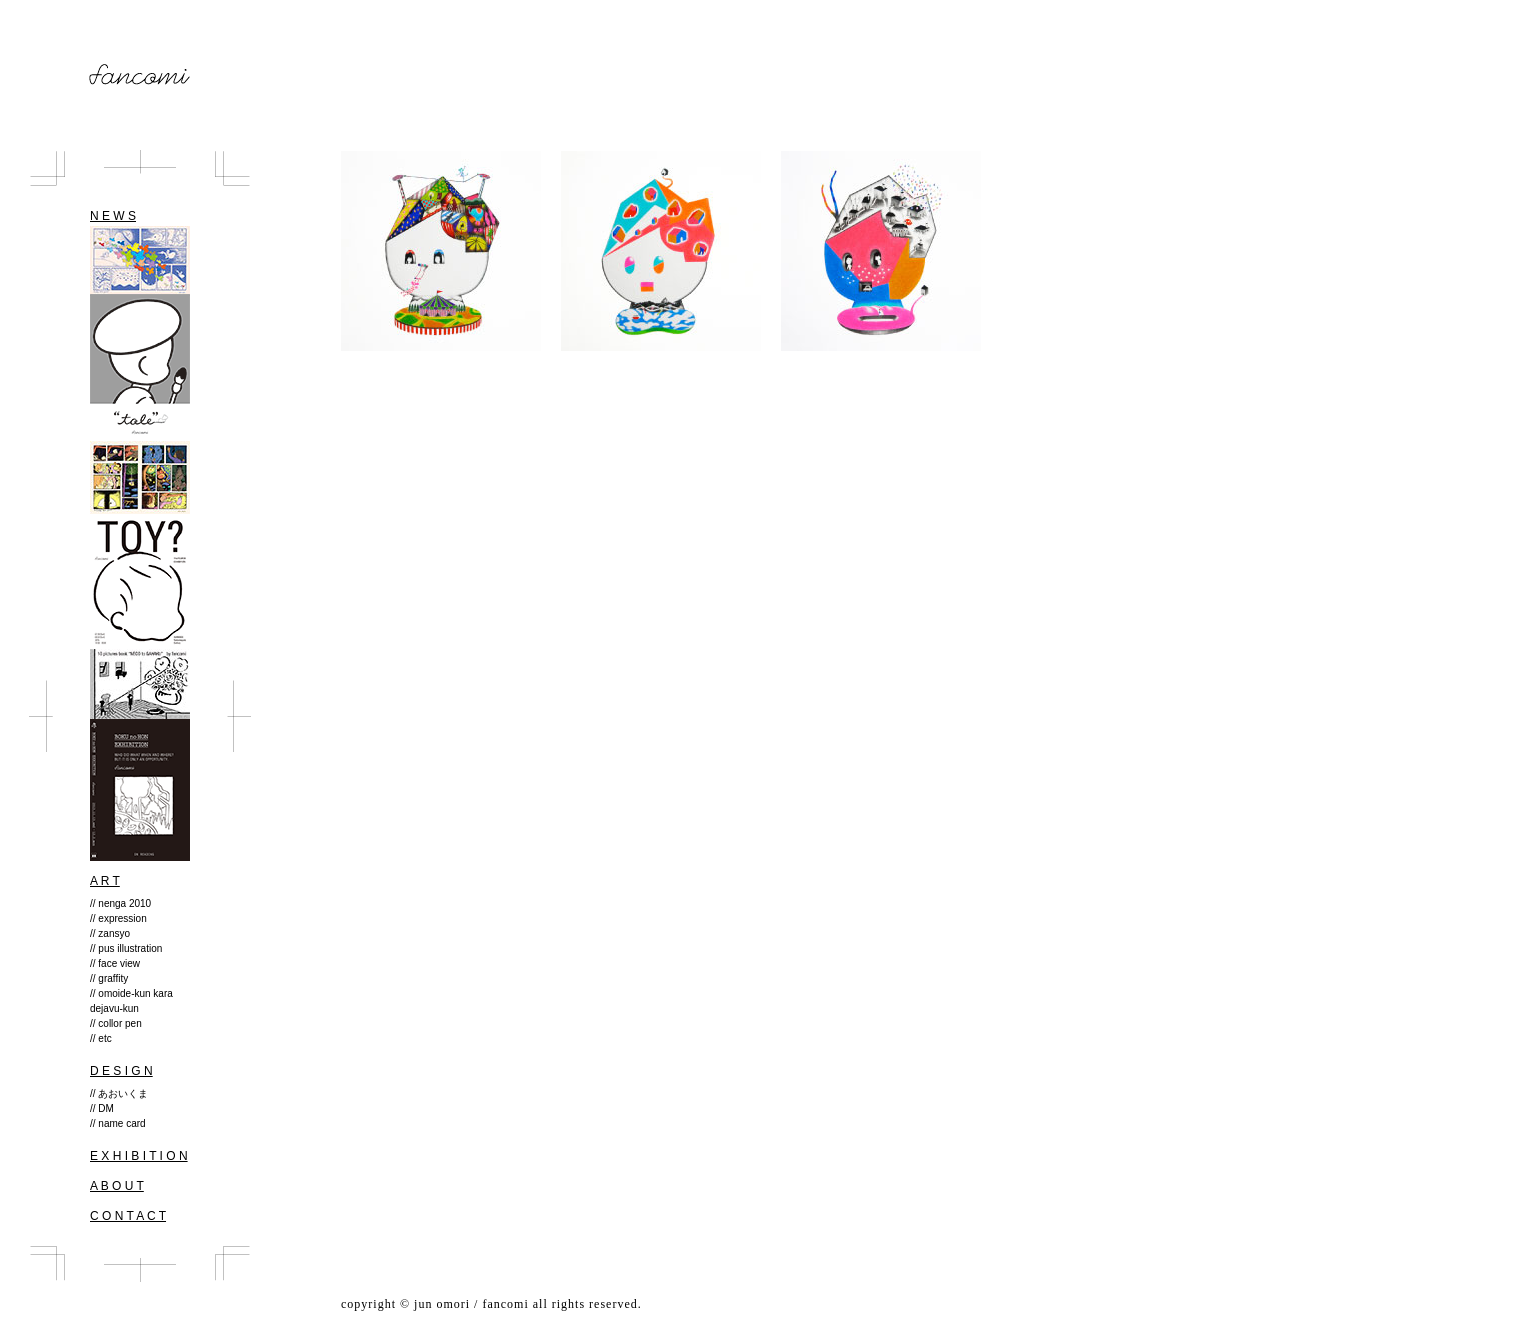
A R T (105, 881)
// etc (101, 1038)
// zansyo (110, 933)
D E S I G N (121, 1071)
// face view (115, 963)
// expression (118, 918)
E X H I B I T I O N (139, 1156)
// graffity (109, 978)
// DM (102, 1108)
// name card (118, 1123)
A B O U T (117, 1186)
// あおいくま (119, 1093)
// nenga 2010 (120, 903)
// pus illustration (126, 948)
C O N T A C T (128, 1216)
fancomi (140, 75)
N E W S (113, 216)
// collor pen (116, 1023)
